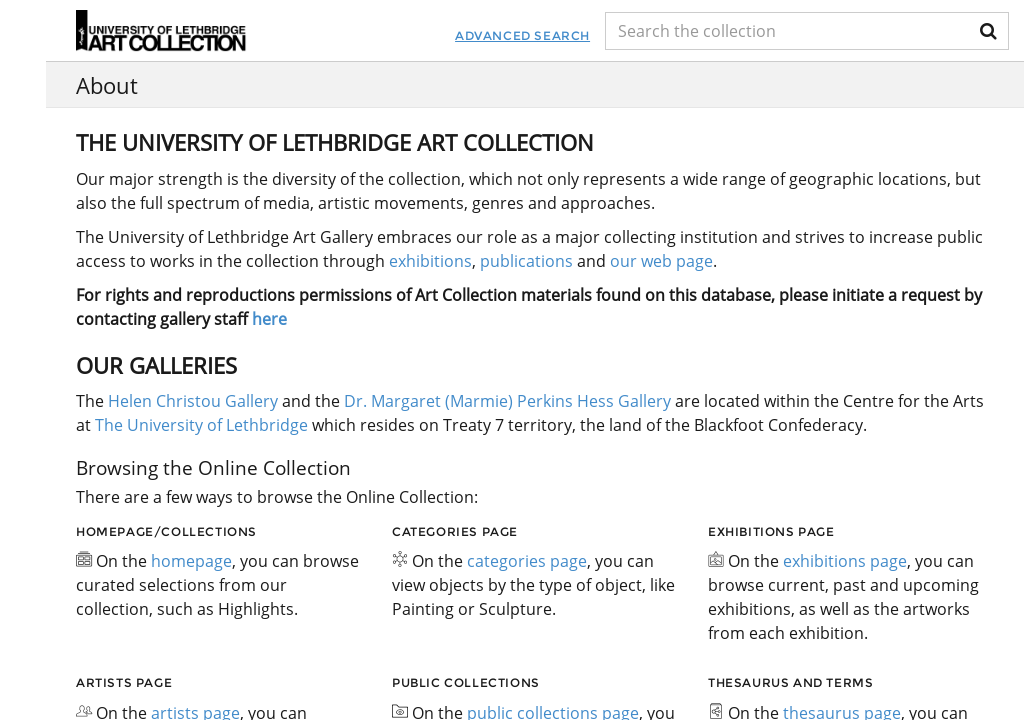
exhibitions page (845, 561)
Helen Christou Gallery (193, 401)
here (269, 319)
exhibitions (430, 261)
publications (526, 261)
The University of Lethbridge (199, 425)
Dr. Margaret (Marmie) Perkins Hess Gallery (507, 401)
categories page (527, 561)
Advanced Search (467, 35)
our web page (661, 261)
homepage (191, 561)
